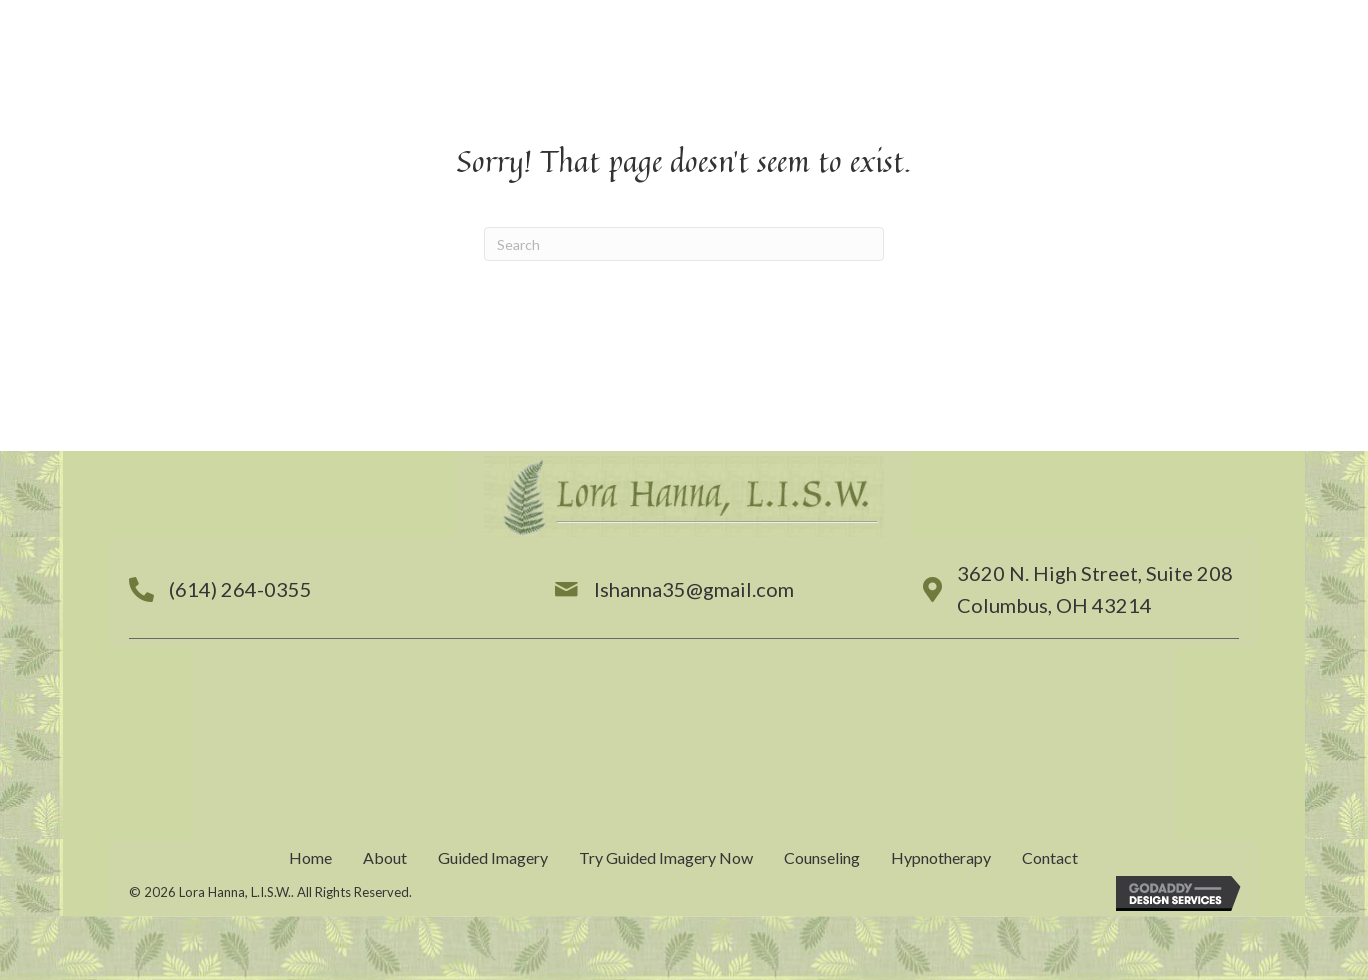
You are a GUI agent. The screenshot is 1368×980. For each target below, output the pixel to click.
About (385, 857)
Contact (1050, 857)
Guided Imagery (493, 857)
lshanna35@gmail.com (694, 589)
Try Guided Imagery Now (666, 857)
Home (310, 857)
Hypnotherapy (941, 857)
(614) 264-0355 (240, 589)
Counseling (822, 857)
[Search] (684, 244)
